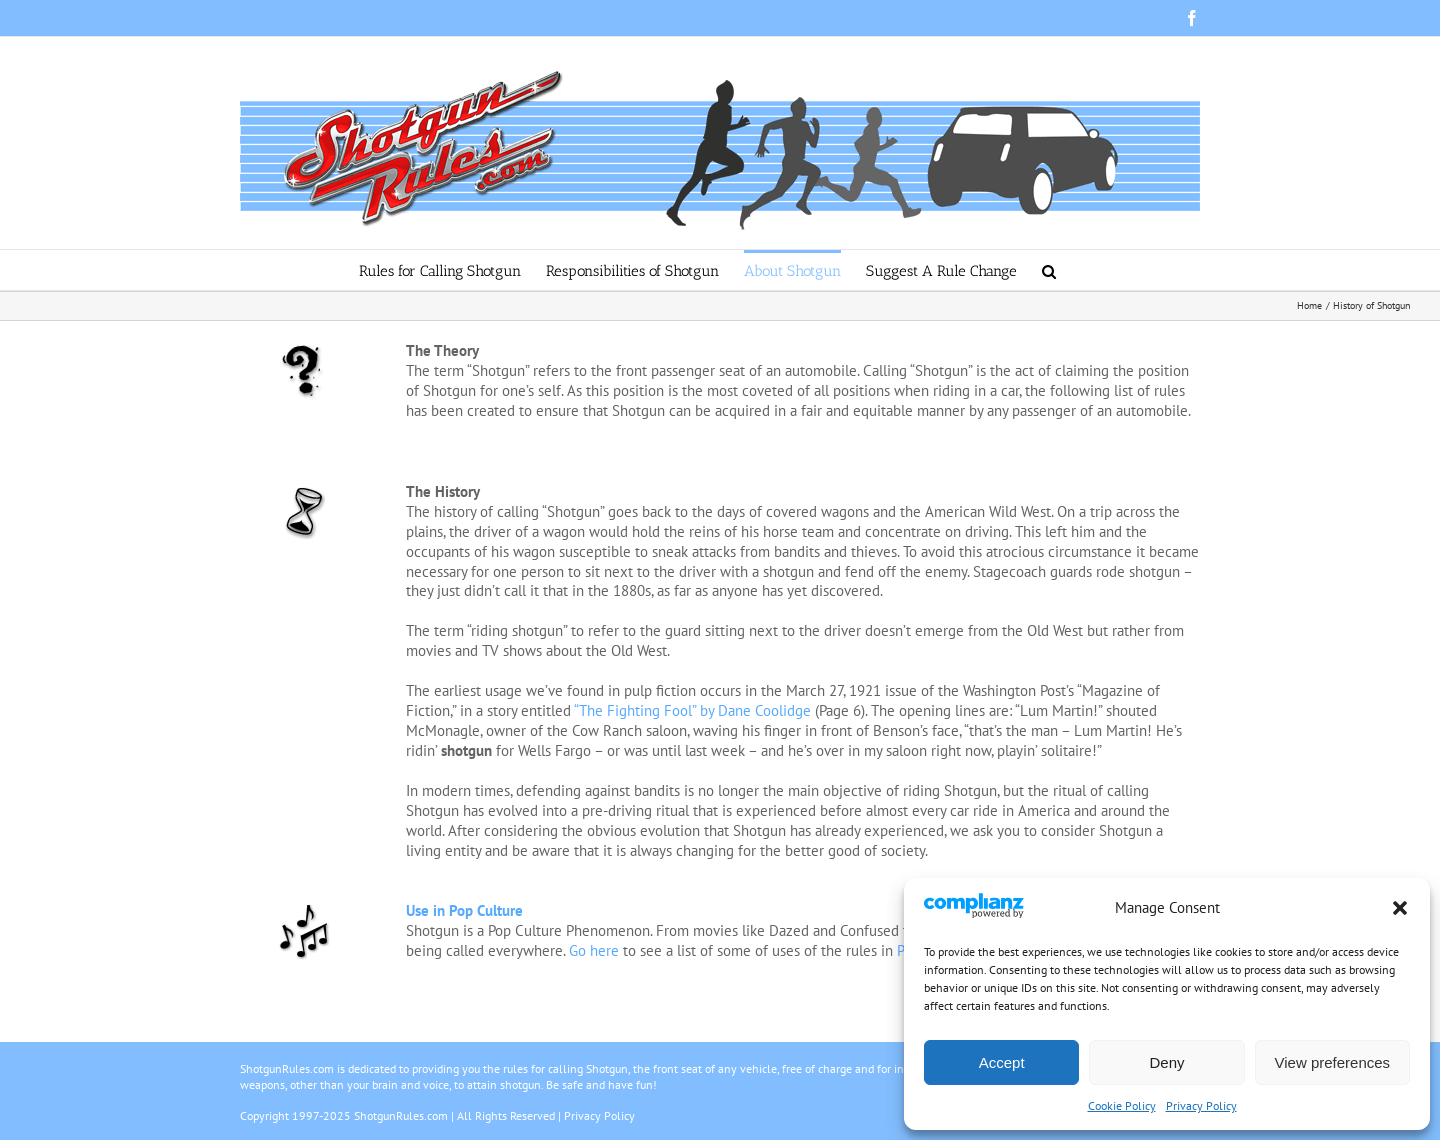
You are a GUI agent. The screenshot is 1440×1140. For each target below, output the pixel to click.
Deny (1166, 1062)
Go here (594, 950)
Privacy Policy (1201, 1105)
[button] (1400, 908)
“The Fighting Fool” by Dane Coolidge (692, 710)
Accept (1002, 1062)
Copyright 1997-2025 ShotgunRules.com (344, 1115)
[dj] (304, 908)
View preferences (1333, 1062)
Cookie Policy (1122, 1105)
